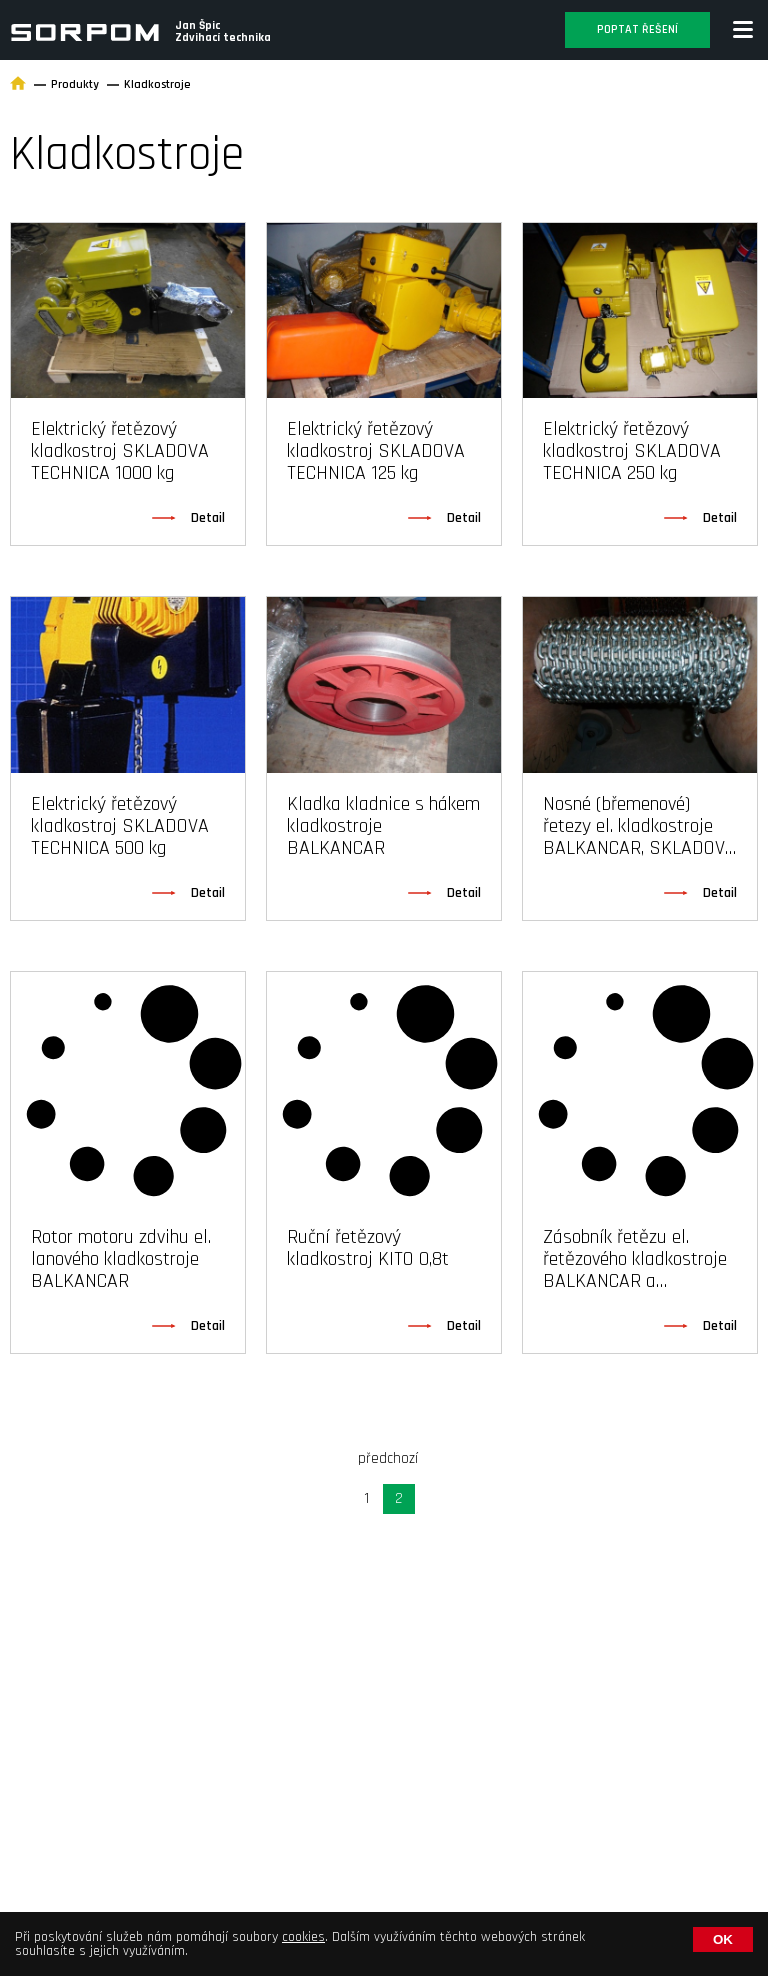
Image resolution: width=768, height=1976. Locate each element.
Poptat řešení (637, 29)
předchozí (388, 1458)
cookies (303, 1937)
